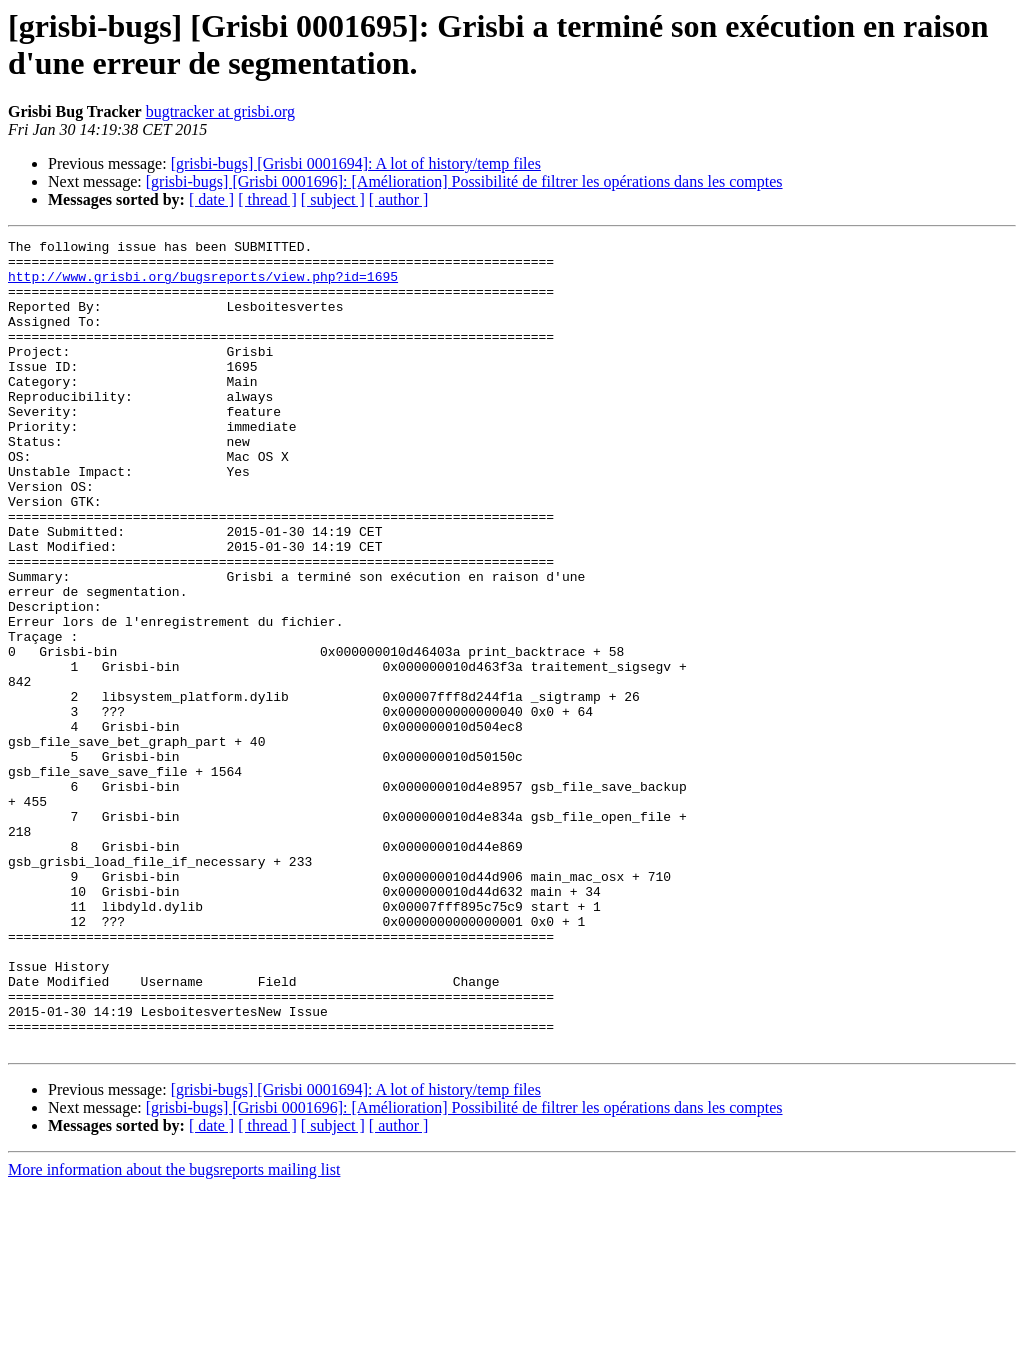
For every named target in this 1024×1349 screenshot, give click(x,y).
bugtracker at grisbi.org (220, 111)
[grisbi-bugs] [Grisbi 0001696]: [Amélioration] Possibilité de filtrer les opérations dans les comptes (464, 181)
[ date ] (211, 199)
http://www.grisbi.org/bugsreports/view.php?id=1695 (203, 285)
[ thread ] (267, 199)
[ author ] (399, 199)
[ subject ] (333, 199)
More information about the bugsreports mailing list (174, 1331)
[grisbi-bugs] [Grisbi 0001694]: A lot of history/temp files (356, 163)
